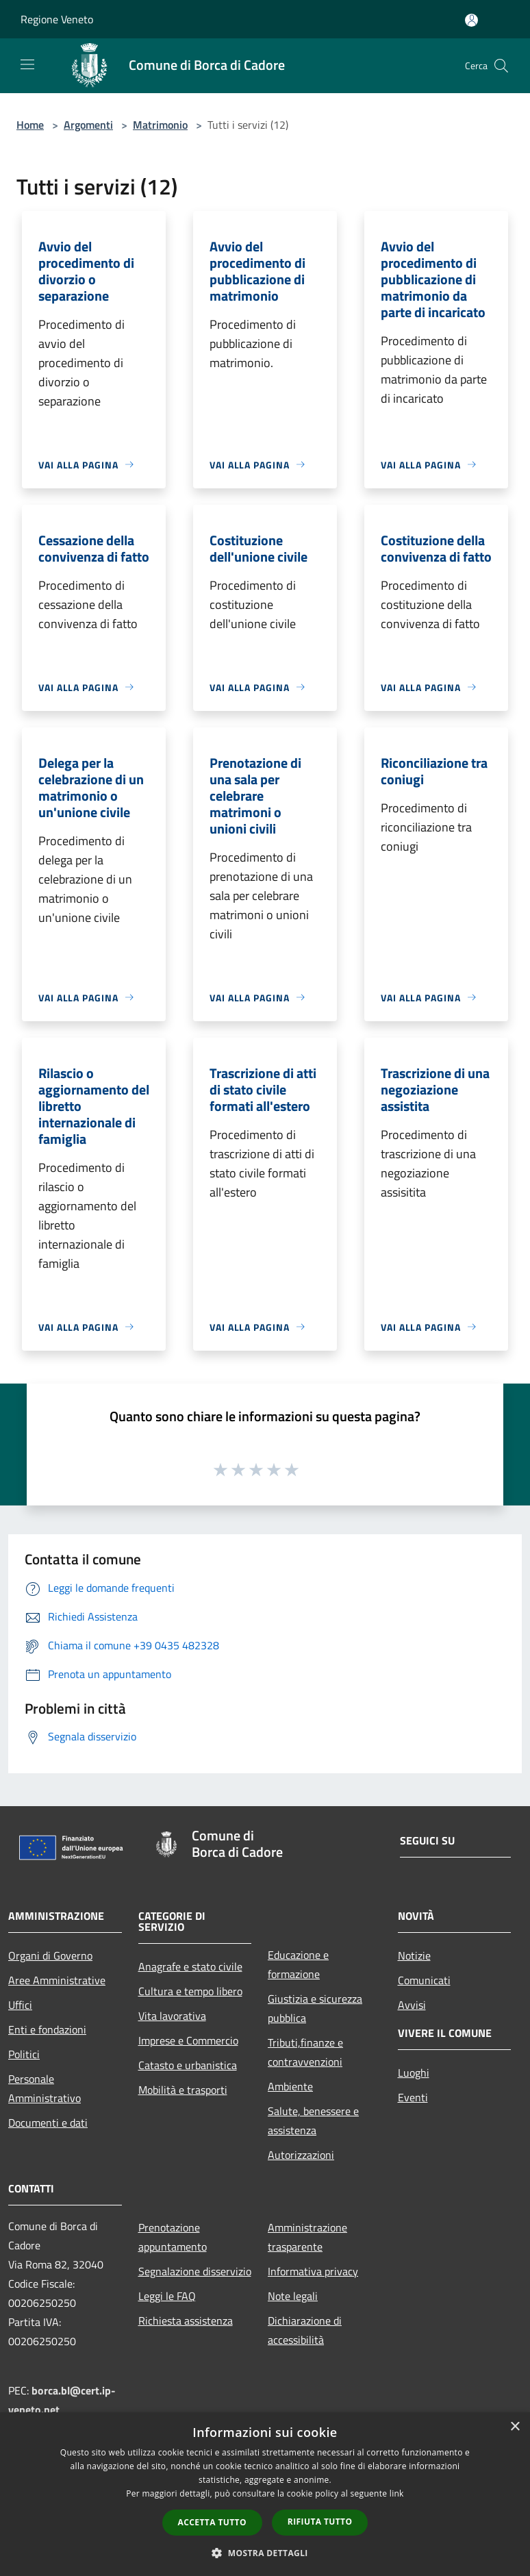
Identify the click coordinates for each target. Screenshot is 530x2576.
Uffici (20, 2005)
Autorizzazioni (301, 2155)
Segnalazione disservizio (194, 2271)
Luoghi (413, 2072)
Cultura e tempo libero (190, 1991)
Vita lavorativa (172, 2016)
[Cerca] (501, 66)
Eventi (413, 2097)
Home (30, 124)
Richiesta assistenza (185, 2320)
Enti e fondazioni (47, 2029)
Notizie (414, 1955)
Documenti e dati (48, 2122)
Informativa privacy (313, 2271)
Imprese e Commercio (188, 2040)
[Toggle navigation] (27, 64)
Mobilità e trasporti (182, 2089)
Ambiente (290, 2086)
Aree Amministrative (56, 1980)
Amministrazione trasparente (307, 2237)
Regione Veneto (57, 19)
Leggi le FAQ (167, 2296)
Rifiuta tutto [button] (320, 2521)
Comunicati (424, 1980)
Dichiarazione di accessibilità (305, 2330)
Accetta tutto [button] (212, 2522)
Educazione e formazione (298, 1964)
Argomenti (88, 124)
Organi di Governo (50, 1955)
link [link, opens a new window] (397, 2493)
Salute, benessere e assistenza (313, 2120)
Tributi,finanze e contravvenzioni (305, 2052)
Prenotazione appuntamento (172, 2237)
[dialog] (265, 2494)
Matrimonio (160, 124)
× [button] (514, 2427)
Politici (24, 2054)
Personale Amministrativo (44, 2088)
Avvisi (412, 2005)
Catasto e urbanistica (187, 2065)
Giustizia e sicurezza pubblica (315, 2008)
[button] (265, 2553)
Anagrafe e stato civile (190, 1966)
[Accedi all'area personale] (471, 20)
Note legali (293, 2296)
